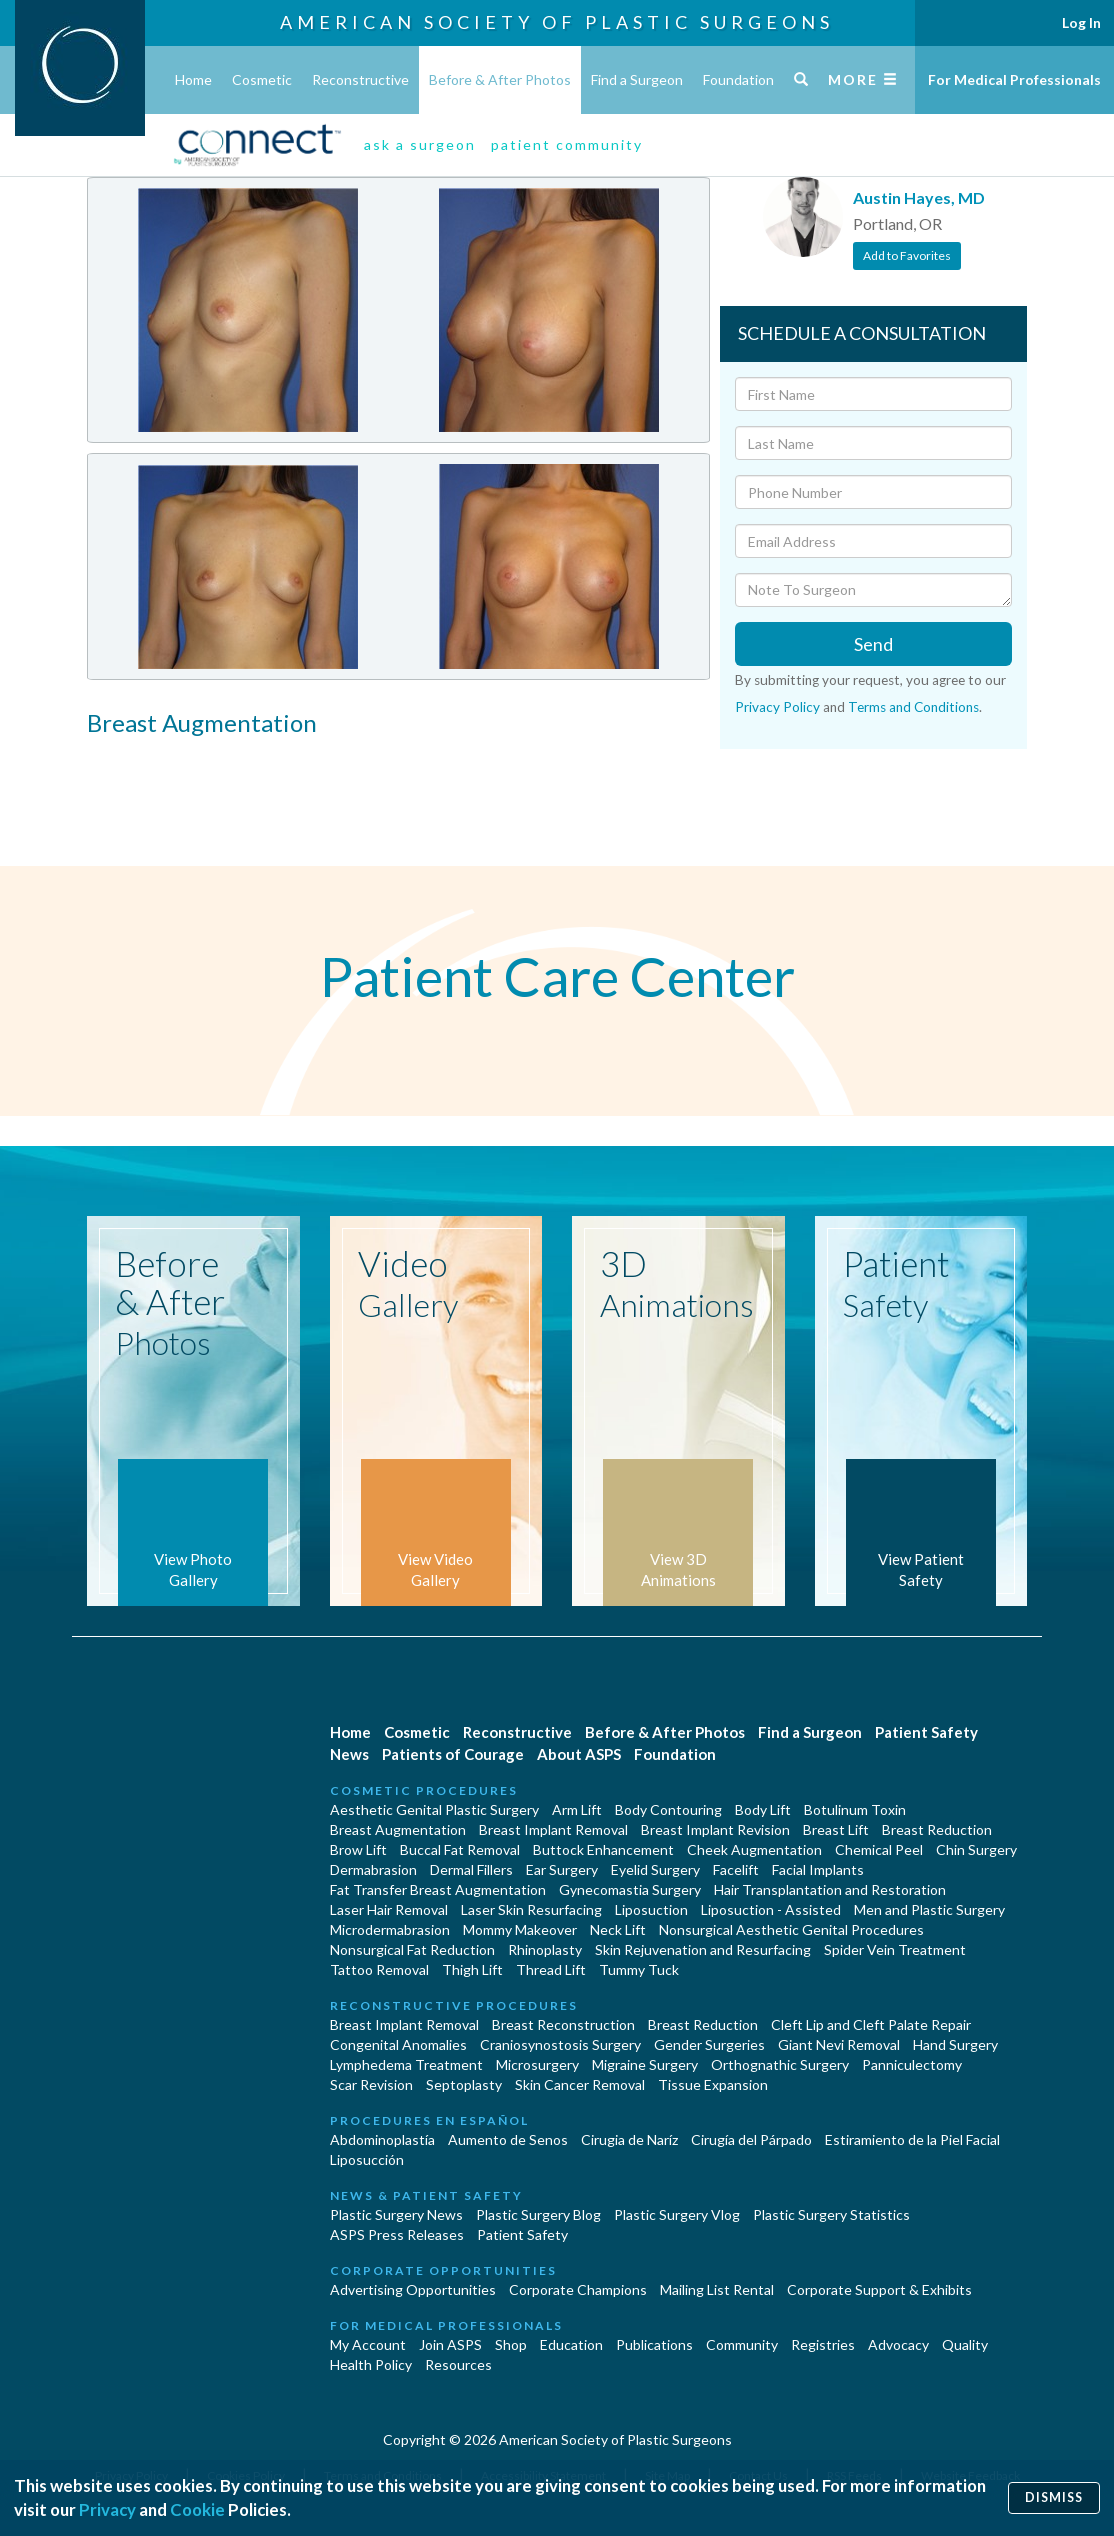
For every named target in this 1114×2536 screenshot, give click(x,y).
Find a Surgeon (637, 79)
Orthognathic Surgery (780, 2064)
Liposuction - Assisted (771, 1909)
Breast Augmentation (398, 1829)
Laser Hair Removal (389, 1909)
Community (742, 2344)
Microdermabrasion (390, 1929)
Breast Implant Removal (553, 1829)
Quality (965, 2344)
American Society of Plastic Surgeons (557, 22)
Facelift (736, 1869)
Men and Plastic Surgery (929, 1909)
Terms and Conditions (913, 707)
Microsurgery (537, 2064)
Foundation (738, 79)
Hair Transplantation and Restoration (830, 1889)
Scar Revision (371, 2084)
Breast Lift (836, 1829)
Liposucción (367, 2159)
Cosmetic (262, 79)
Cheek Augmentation (754, 1849)
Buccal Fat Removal (460, 1849)
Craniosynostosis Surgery (560, 2044)
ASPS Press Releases (397, 2234)
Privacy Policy (777, 707)
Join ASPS (450, 2344)
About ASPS (579, 1754)
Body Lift (763, 1809)
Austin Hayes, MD (919, 197)
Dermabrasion (373, 1869)
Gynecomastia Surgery (630, 1889)
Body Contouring (668, 1809)
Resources (458, 2364)
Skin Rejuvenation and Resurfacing (703, 1949)
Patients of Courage (453, 1754)
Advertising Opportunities (413, 2289)
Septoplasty (464, 2084)
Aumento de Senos (508, 2139)
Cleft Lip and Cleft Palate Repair (871, 2024)
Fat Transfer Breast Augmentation (438, 1889)
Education (571, 2344)
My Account (368, 2344)
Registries (823, 2344)
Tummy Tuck (639, 1969)
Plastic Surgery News (396, 2214)
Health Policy (371, 2364)
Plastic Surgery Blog (538, 2214)
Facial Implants (818, 1869)
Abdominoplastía (382, 2139)
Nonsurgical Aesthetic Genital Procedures (791, 1929)
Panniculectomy (912, 2064)
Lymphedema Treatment (406, 2064)
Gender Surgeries (709, 2044)
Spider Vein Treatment (895, 1949)
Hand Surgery (955, 2044)
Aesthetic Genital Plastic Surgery (434, 1809)
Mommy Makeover (520, 1929)
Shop (511, 2344)
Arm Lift (577, 1809)
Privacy (107, 2509)
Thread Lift (551, 1969)
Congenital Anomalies (398, 2044)
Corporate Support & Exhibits (879, 2289)
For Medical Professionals (1014, 79)
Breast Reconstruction (563, 2024)
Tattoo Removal (379, 1969)
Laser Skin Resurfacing (531, 1909)
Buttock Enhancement (603, 1849)
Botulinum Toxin (855, 1809)
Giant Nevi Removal (839, 2044)
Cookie (197, 2509)
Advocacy (898, 2344)
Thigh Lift (472, 1969)
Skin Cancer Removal (580, 2084)
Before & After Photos (500, 79)
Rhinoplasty (545, 1949)
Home (193, 79)
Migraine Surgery (645, 2064)
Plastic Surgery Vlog (677, 2214)
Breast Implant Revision (715, 1829)
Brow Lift (358, 1849)
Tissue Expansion (713, 2084)
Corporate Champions (578, 2289)
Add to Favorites (907, 255)
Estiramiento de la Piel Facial (912, 2139)
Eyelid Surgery (655, 1869)
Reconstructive (360, 79)
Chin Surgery (976, 1849)
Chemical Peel (879, 1849)
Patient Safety (926, 1732)
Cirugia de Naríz (629, 2139)
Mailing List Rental (717, 2289)
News (349, 1754)
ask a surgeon (420, 144)
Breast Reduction (937, 1829)
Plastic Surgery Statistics (831, 2214)
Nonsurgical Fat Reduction (412, 1949)
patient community (567, 144)
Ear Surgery (562, 1869)
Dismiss (1054, 2497)
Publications (654, 2344)
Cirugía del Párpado (751, 2139)
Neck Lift (618, 1929)
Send (873, 644)
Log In (1081, 22)
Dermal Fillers (471, 1869)
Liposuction (651, 1909)
